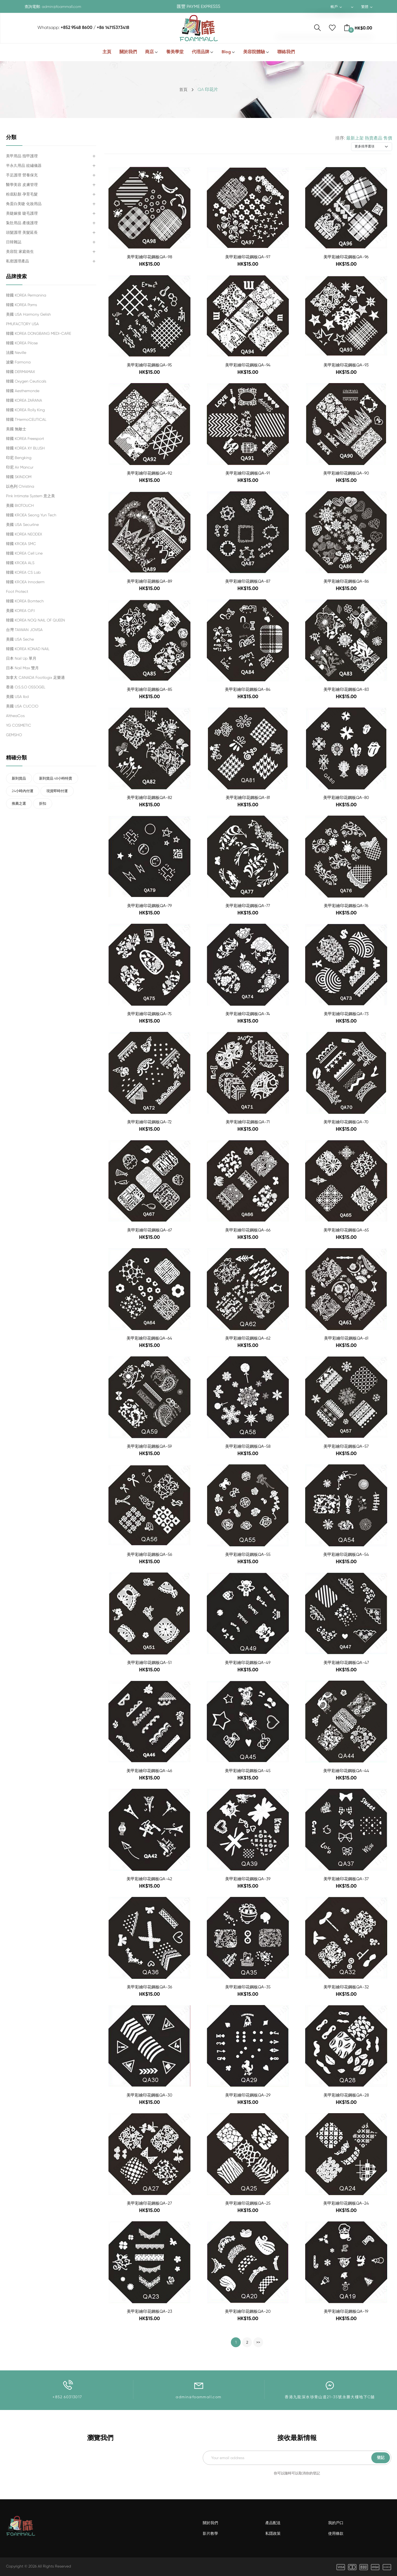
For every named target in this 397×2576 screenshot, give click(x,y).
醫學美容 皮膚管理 (22, 184)
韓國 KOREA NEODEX (24, 534)
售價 (387, 138)
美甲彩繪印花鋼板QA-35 (247, 1987)
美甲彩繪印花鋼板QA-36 (149, 1987)
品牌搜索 (16, 276)
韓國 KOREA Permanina (26, 295)
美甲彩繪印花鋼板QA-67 (149, 1230)
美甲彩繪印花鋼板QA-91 (248, 473)
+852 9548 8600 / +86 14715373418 (95, 28)
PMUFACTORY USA (22, 324)
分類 (11, 137)
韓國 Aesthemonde (22, 391)
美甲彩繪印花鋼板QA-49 (248, 1662)
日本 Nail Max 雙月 (22, 668)
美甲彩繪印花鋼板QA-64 (149, 1338)
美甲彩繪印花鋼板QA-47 (346, 1662)
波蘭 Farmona (18, 362)
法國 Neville (16, 352)
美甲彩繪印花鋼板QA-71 (248, 1122)
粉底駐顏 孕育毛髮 (22, 194)
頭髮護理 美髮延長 (22, 232)
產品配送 (273, 2523)
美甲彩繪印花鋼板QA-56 (149, 1554)
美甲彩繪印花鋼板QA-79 (149, 906)
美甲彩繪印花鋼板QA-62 (247, 1338)
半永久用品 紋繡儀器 (24, 165)
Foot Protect (17, 591)
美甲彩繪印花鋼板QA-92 (149, 473)
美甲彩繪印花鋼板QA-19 (346, 2311)
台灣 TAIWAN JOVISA (24, 629)
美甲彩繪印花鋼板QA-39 (247, 1879)
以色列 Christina (20, 486)
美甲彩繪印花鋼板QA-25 (247, 2203)
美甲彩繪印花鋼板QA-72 (149, 1122)
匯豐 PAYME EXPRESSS (198, 7)
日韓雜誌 (13, 242)
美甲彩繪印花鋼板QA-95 (149, 365)
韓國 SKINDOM (18, 477)
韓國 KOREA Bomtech (25, 601)
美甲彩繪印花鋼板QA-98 (149, 257)
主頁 (106, 52)
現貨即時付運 (63, 792)
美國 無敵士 (16, 429)
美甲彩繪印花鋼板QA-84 (248, 689)
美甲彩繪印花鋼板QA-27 (149, 2203)
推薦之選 (20, 806)
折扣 (47, 806)
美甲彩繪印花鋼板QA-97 (247, 257)
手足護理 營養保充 (22, 175)
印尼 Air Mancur (19, 467)
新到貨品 (20, 779)
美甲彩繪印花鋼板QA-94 (247, 365)
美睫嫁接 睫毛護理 (22, 213)
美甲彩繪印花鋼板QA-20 (248, 2311)
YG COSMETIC (18, 725)
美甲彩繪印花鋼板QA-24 (346, 2203)
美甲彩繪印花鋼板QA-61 (346, 1338)
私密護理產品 (17, 261)
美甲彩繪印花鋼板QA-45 (248, 1771)
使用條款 (335, 2534)
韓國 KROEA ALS (20, 563)
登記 (380, 2458)
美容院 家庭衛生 (20, 251)
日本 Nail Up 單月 (21, 658)
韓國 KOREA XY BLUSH (25, 448)
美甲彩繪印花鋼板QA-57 (346, 1446)
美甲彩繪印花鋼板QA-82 (149, 797)
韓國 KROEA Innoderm (25, 582)
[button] (350, 7)
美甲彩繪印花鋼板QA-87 (247, 581)
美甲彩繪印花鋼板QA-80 (346, 797)
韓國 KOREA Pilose (22, 343)
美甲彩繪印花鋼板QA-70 (346, 1122)
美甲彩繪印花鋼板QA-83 (346, 689)
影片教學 (210, 2534)
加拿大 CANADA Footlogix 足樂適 (35, 677)
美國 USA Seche (20, 639)
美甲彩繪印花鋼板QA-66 (247, 1230)
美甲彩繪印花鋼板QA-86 (346, 581)
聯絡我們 (286, 52)
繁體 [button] (366, 7)
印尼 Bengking (18, 457)
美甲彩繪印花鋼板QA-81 (248, 797)
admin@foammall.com (61, 6)
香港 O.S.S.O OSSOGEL (25, 687)
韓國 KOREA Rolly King (25, 410)
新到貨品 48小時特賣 (62, 779)
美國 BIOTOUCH (20, 505)
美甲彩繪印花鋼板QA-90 (346, 473)
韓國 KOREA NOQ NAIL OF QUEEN (35, 620)
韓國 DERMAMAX (20, 371)
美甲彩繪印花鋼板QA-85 (149, 689)
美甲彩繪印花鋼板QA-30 (149, 2095)
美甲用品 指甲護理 (22, 156)
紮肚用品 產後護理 (22, 223)
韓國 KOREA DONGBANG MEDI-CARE (38, 333)
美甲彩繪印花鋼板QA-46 (149, 1771)
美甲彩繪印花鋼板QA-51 (149, 1662)
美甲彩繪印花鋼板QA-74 (248, 1014)
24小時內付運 (24, 792)
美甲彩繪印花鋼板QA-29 (247, 2095)
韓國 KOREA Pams (21, 305)
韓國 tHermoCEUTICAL (26, 419)
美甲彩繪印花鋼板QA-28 (346, 2095)
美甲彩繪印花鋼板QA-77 (248, 906)
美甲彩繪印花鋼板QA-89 (149, 581)
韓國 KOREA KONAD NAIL (27, 649)
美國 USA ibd (17, 696)
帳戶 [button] (335, 7)
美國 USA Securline (22, 524)
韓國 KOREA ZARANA (24, 400)
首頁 (183, 89)
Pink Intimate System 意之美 (30, 496)
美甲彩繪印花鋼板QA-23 (149, 2311)
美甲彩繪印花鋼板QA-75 (149, 1014)
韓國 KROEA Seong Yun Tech (31, 515)
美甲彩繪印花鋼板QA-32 (346, 1987)
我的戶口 (335, 2523)
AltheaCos (15, 715)
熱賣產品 (373, 138)
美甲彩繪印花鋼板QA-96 (346, 257)
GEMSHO (14, 735)
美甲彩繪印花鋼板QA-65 (346, 1230)
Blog (226, 52)
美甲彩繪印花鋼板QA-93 (346, 365)
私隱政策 (273, 2534)
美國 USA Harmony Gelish (28, 314)
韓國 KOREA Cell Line (24, 553)
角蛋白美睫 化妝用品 (24, 204)
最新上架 (355, 138)
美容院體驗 (254, 52)
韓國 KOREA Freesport (25, 438)
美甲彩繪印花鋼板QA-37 (346, 1879)
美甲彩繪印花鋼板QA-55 (247, 1554)
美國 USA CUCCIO (22, 706)
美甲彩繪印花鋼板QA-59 (149, 1446)
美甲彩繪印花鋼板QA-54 (346, 1554)
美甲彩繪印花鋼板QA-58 (247, 1446)
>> (258, 2342)
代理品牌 (200, 52)
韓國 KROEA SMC (21, 543)
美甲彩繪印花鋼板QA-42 (149, 1879)
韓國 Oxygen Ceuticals (26, 381)
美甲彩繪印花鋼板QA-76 (346, 906)
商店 (149, 52)
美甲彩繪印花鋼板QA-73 (346, 1014)
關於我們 (128, 52)
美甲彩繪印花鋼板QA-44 (346, 1771)
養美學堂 (175, 52)
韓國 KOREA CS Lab (23, 572)
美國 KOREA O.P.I (20, 610)
